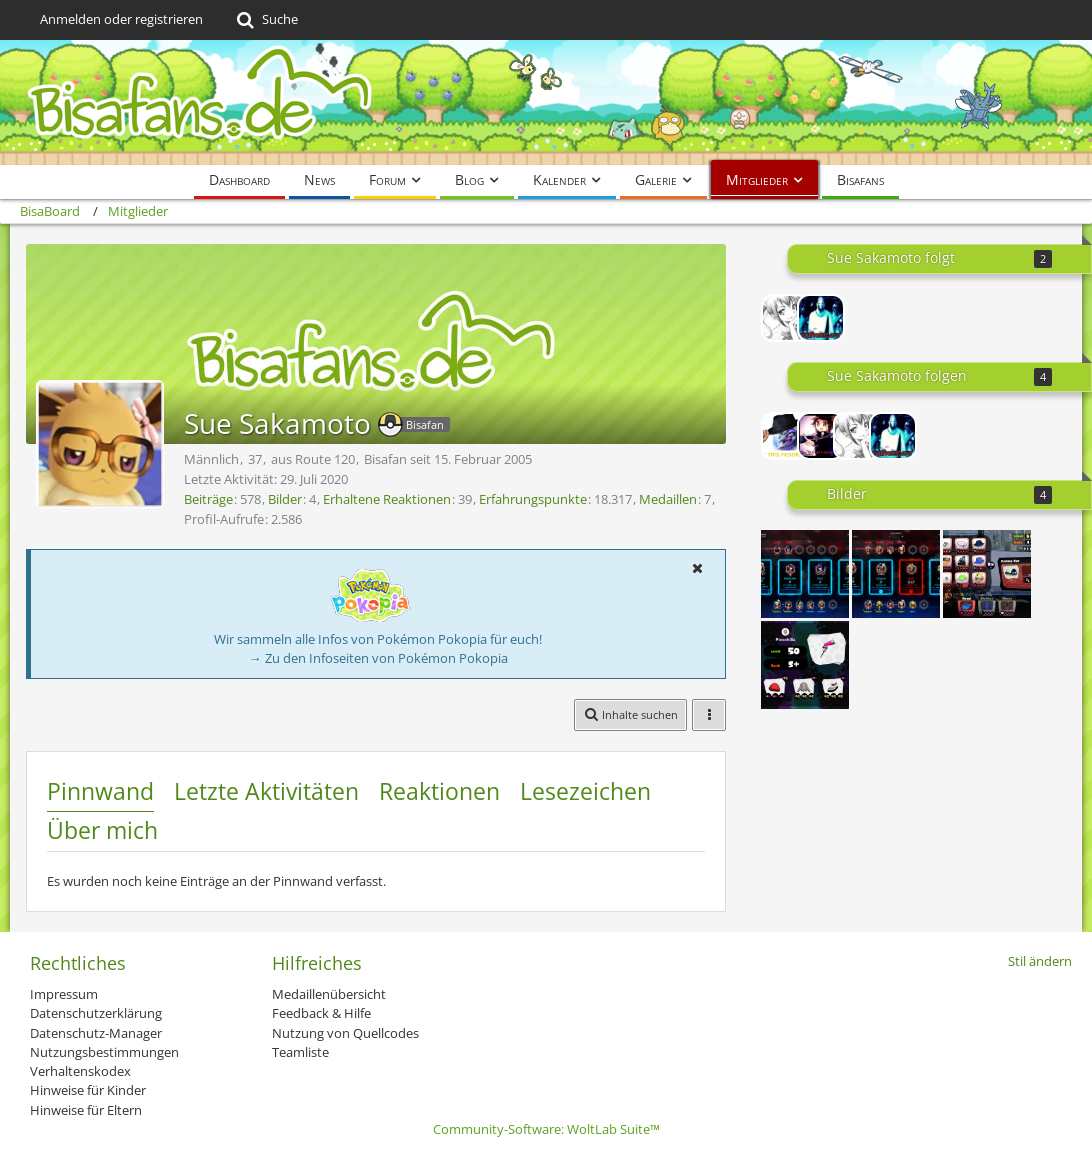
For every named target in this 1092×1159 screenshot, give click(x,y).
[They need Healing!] (805, 574)
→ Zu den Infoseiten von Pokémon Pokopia (378, 658)
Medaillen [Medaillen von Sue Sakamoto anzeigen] (668, 499)
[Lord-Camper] (821, 436)
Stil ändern (1040, 961)
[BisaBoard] (546, 102)
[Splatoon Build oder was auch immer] (805, 665)
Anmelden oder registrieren (121, 19)
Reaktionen (439, 791)
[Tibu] (785, 318)
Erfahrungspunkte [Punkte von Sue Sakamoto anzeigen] (533, 499)
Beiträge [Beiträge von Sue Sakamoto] (208, 499)
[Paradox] (785, 436)
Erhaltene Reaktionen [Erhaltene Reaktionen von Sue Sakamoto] (387, 499)
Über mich (102, 830)
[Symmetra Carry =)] (896, 574)
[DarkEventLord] (821, 318)
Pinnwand (100, 791)
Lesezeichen (585, 791)
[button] (697, 568)
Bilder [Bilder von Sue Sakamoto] (285, 499)
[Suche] (265, 20)
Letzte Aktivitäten (266, 791)
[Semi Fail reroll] (987, 574)
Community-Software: (546, 1129)
